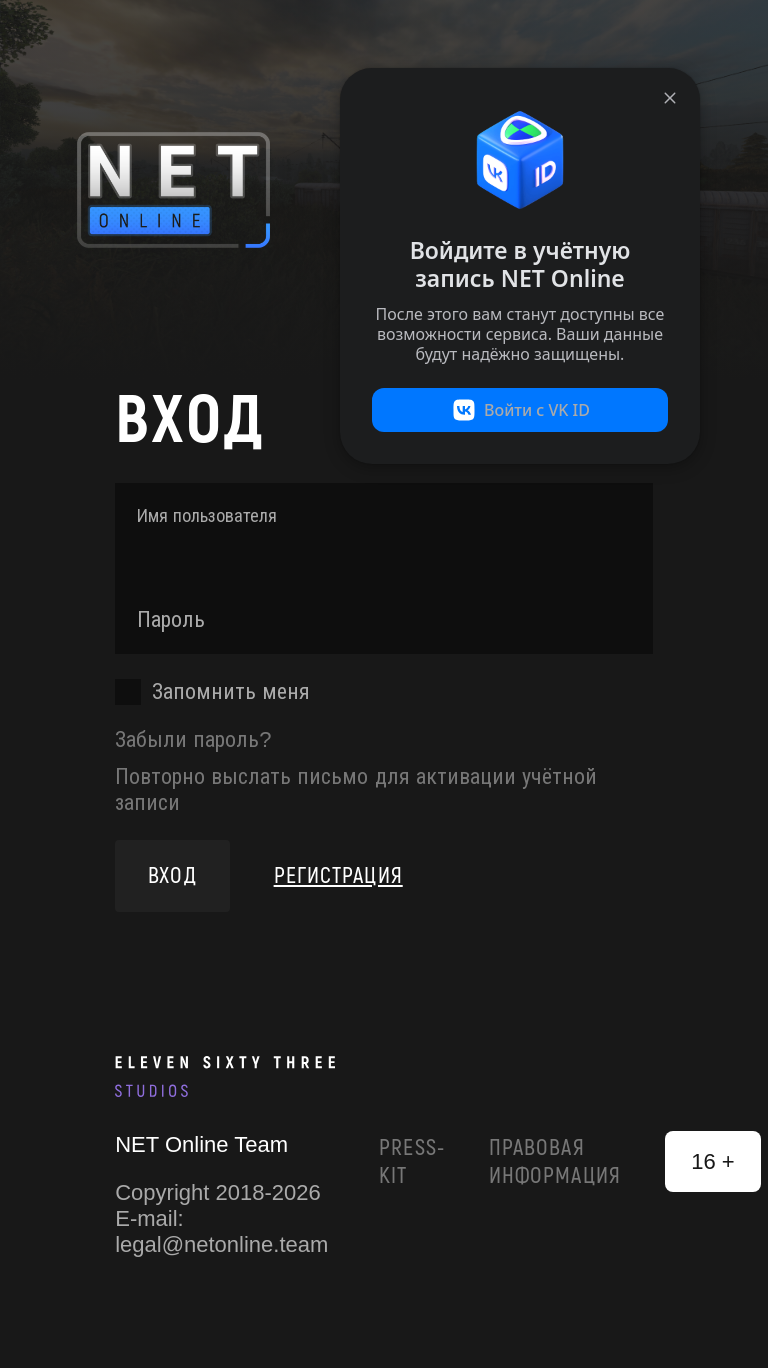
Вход (172, 876)
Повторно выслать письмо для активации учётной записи (356, 789)
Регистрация (338, 876)
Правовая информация (555, 1162)
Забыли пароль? (193, 739)
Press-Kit (412, 1162)
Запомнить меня (231, 691)
